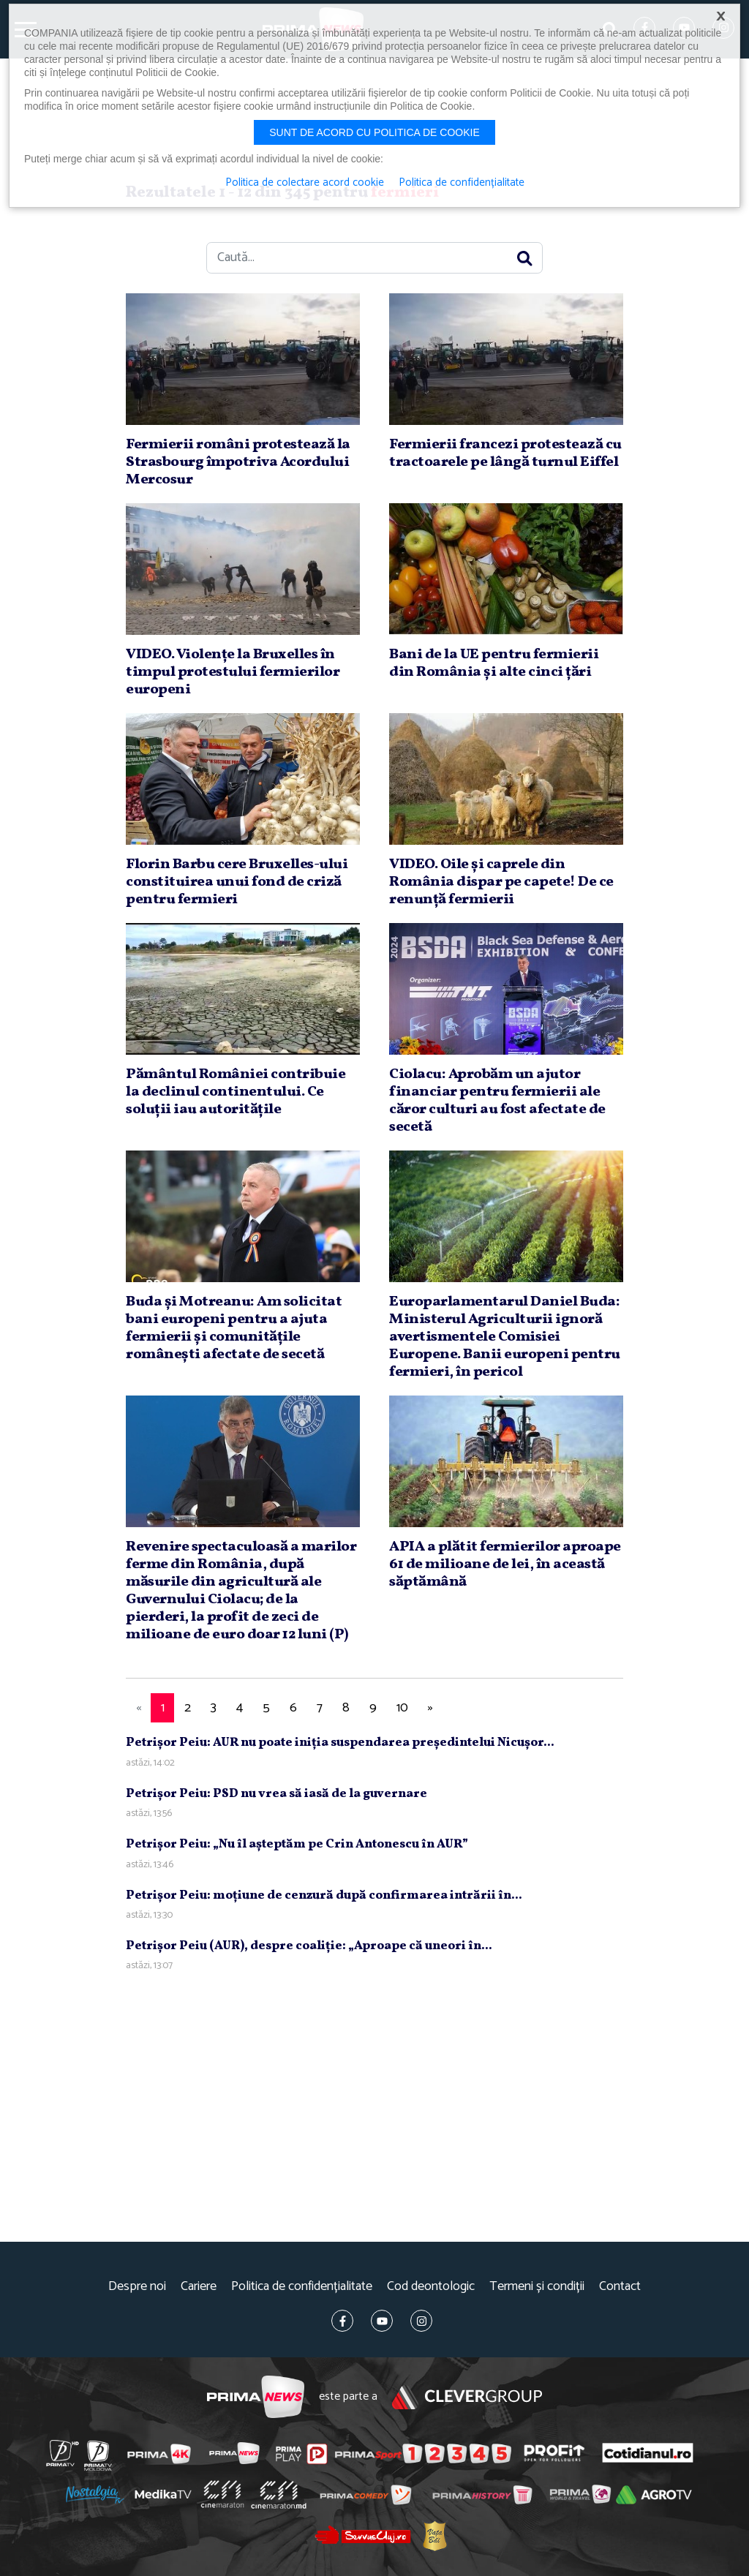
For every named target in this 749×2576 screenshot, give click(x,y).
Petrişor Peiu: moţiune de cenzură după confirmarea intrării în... (324, 1895)
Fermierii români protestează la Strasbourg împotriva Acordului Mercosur (238, 462)
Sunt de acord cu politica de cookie (374, 132)
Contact (620, 2287)
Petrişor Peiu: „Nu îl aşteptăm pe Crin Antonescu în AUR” (297, 1844)
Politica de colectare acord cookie (304, 183)
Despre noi (137, 2287)
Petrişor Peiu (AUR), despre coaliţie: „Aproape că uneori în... (309, 1945)
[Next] (430, 1708)
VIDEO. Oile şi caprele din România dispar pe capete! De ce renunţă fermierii (501, 882)
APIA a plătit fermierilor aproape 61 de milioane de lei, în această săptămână (505, 1564)
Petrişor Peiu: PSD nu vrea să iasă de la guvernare (276, 1793)
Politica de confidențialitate (301, 2287)
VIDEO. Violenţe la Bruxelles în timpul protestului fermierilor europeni (232, 672)
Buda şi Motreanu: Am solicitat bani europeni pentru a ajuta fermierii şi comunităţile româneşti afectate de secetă (234, 1328)
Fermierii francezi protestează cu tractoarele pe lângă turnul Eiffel (505, 453)
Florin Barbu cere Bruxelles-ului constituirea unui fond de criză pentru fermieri (236, 882)
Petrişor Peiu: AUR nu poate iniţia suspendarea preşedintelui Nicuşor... (340, 1742)
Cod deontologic (431, 2287)
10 (402, 1708)
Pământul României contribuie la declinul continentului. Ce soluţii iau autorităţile (235, 1092)
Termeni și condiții (536, 2287)
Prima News (255, 2397)
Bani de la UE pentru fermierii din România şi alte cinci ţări (493, 663)
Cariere (199, 2287)
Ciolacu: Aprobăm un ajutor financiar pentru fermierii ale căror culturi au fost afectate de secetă (497, 1100)
